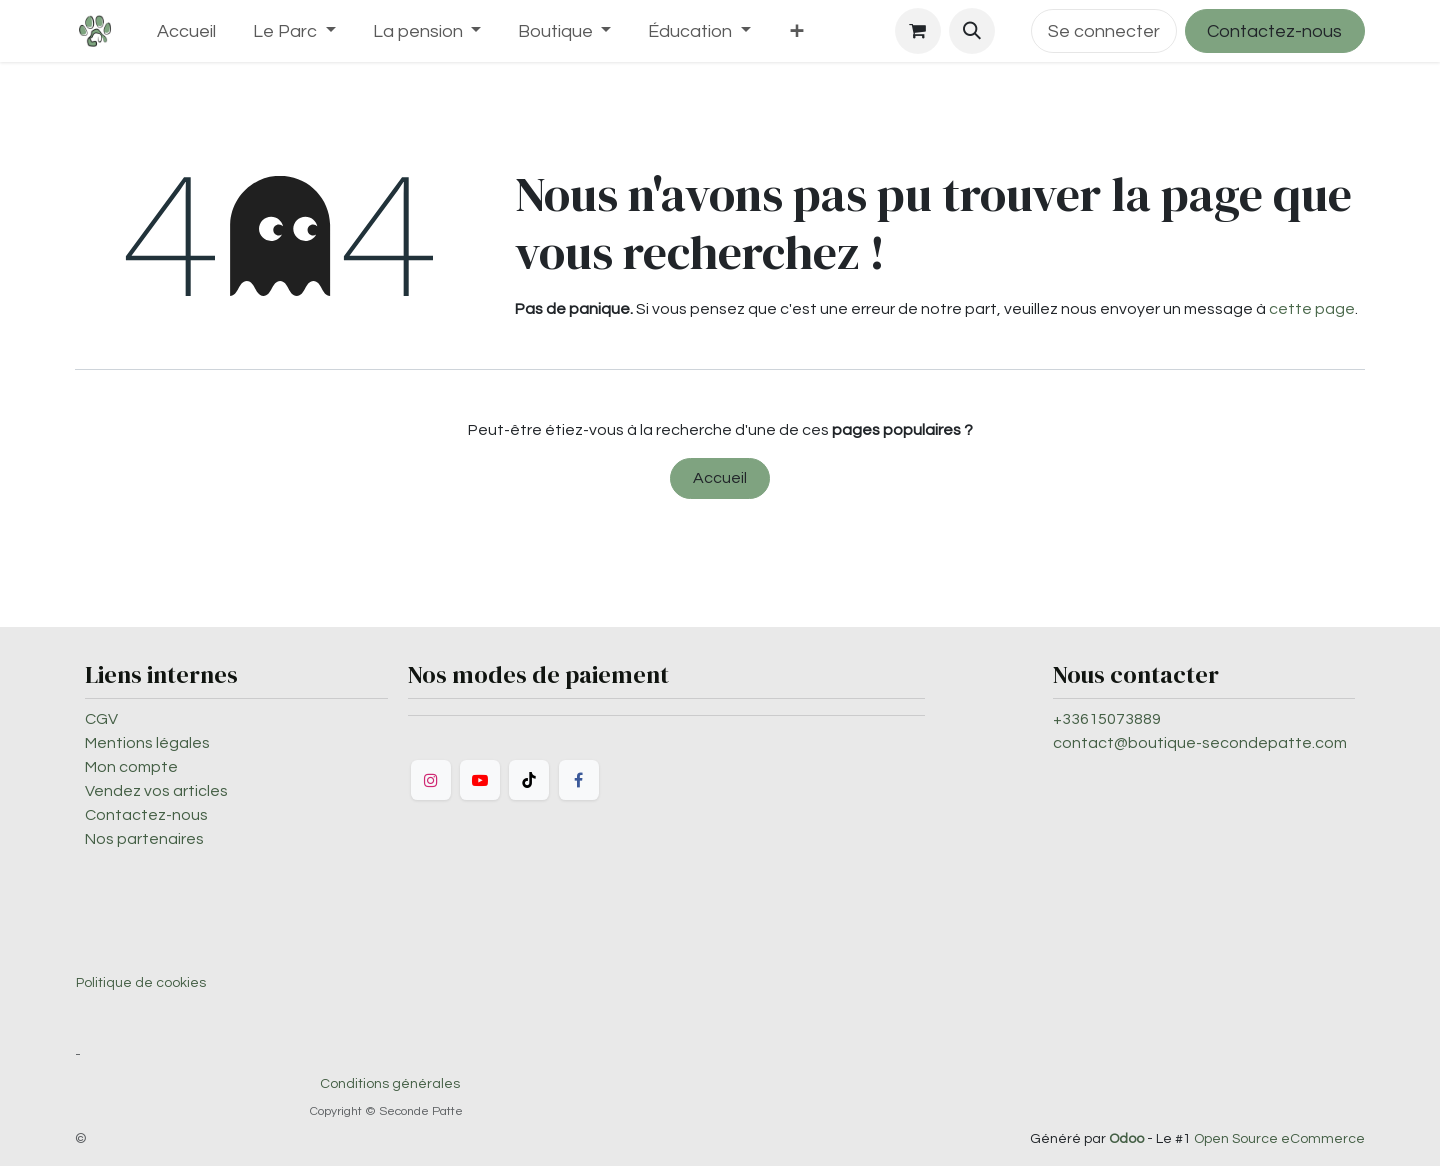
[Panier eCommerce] (918, 31)
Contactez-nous (1274, 31)
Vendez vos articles (156, 791)
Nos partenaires (144, 839)
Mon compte (131, 767)
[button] (972, 31)
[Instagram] (431, 780)
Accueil (720, 478)
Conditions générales (390, 1084)
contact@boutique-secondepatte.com (1200, 743)
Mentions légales (147, 743)
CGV (101, 719)
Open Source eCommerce (1279, 1139)
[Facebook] (579, 780)
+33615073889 (1107, 719)
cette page (1312, 309)
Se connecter (1104, 31)
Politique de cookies (141, 983)
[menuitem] (187, 31)
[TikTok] (529, 780)
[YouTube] (480, 780)
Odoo (1128, 1139)
